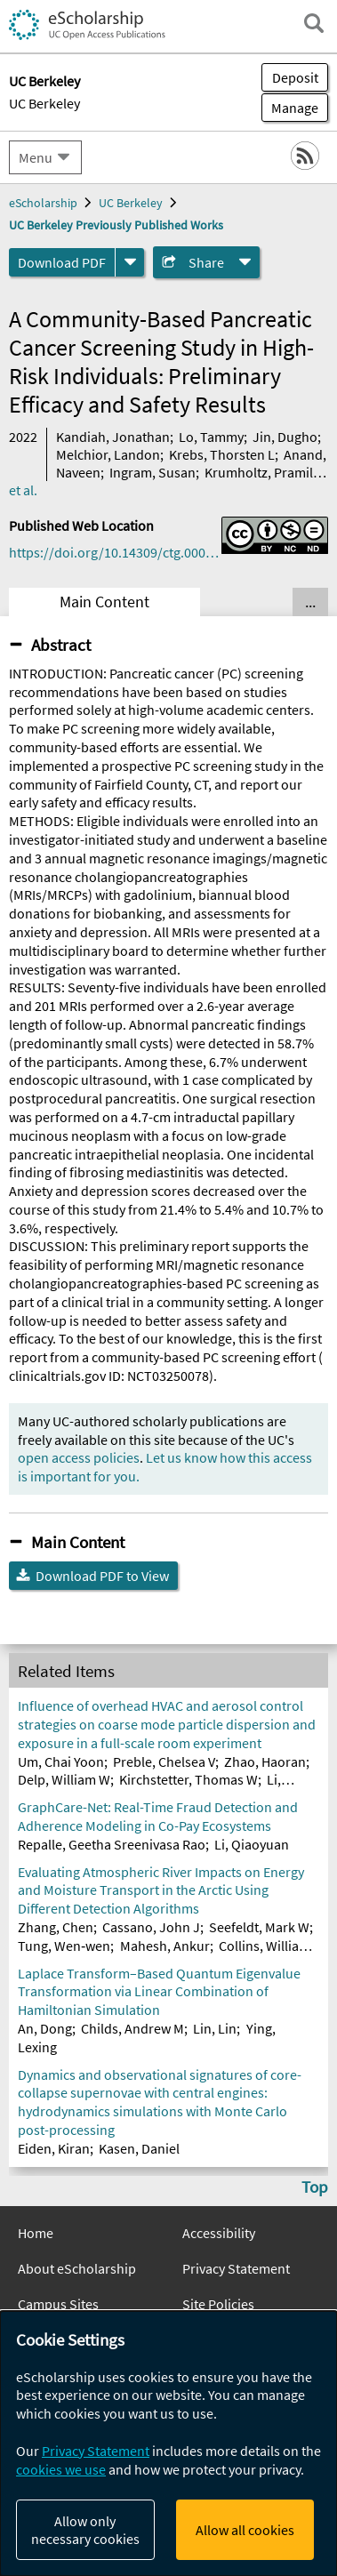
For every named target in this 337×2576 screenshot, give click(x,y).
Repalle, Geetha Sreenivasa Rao (111, 1844)
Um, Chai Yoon (61, 1761)
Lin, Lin (215, 2028)
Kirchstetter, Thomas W (188, 1779)
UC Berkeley (44, 103)
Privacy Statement (236, 2268)
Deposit (295, 77)
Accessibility (218, 2233)
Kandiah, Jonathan (113, 436)
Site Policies (218, 2304)
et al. (23, 490)
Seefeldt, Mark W (259, 1927)
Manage (289, 107)
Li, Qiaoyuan (251, 1844)
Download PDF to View (102, 1576)
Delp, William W (64, 1779)
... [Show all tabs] (310, 602)
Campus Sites (58, 2304)
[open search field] (314, 23)
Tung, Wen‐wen (64, 1945)
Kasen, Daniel (139, 2148)
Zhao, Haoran (265, 1761)
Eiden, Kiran (54, 2148)
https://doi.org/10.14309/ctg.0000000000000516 (115, 552)
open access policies (79, 1457)
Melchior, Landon (108, 454)
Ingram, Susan (152, 472)
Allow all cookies (245, 2530)
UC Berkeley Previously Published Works (116, 225)
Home (35, 2233)
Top (314, 2186)
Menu (35, 157)
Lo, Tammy (211, 436)
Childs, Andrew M (132, 2028)
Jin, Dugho (285, 436)
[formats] (130, 262)
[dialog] (168, 2443)
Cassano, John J (151, 1927)
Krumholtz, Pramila (262, 472)
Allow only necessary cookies (85, 2530)
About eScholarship (77, 2268)
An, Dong (45, 2028)
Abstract (61, 644)
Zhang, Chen (55, 1927)
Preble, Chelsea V (164, 1761)
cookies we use (61, 2469)
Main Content (104, 602)
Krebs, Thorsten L (222, 454)
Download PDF (62, 262)
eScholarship (43, 203)
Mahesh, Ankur (165, 1945)
